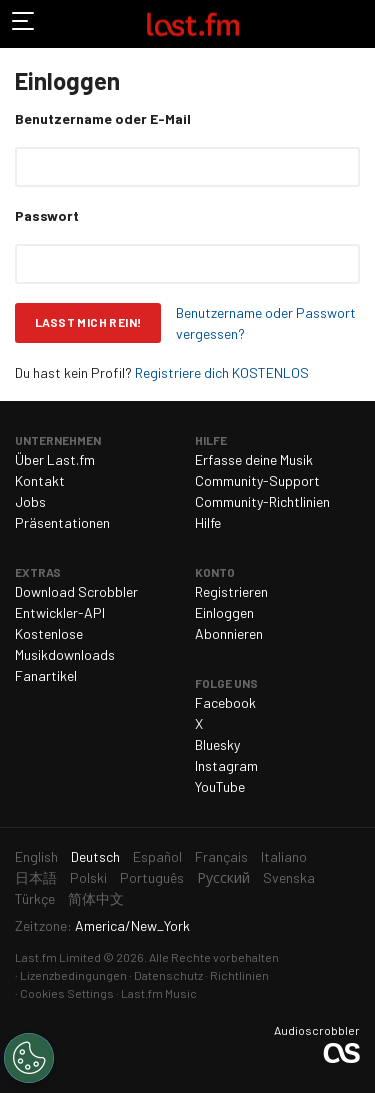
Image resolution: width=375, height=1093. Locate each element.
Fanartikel (46, 675)
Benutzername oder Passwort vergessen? (266, 323)
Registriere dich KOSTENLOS (222, 372)
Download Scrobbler (76, 591)
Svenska (289, 877)
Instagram (226, 765)
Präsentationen (62, 522)
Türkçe (35, 898)
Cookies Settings (67, 993)
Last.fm (193, 24)
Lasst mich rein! (88, 322)
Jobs (30, 501)
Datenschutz (168, 975)
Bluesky (217, 744)
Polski (88, 877)
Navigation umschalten (24, 24)
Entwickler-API (60, 612)
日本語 (36, 877)
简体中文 (96, 898)
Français (221, 856)
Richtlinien (239, 975)
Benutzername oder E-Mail (103, 118)
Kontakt (40, 480)
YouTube (220, 786)
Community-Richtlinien (262, 501)
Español (157, 856)
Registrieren (231, 591)
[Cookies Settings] (29, 1058)
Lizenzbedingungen (73, 975)
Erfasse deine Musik (254, 459)
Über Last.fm (55, 459)
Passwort (47, 215)
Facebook (225, 702)
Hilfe (208, 522)
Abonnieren (229, 633)
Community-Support (257, 480)
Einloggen (224, 612)
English (36, 856)
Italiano (284, 856)
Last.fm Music (159, 993)
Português (152, 877)
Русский (223, 877)
